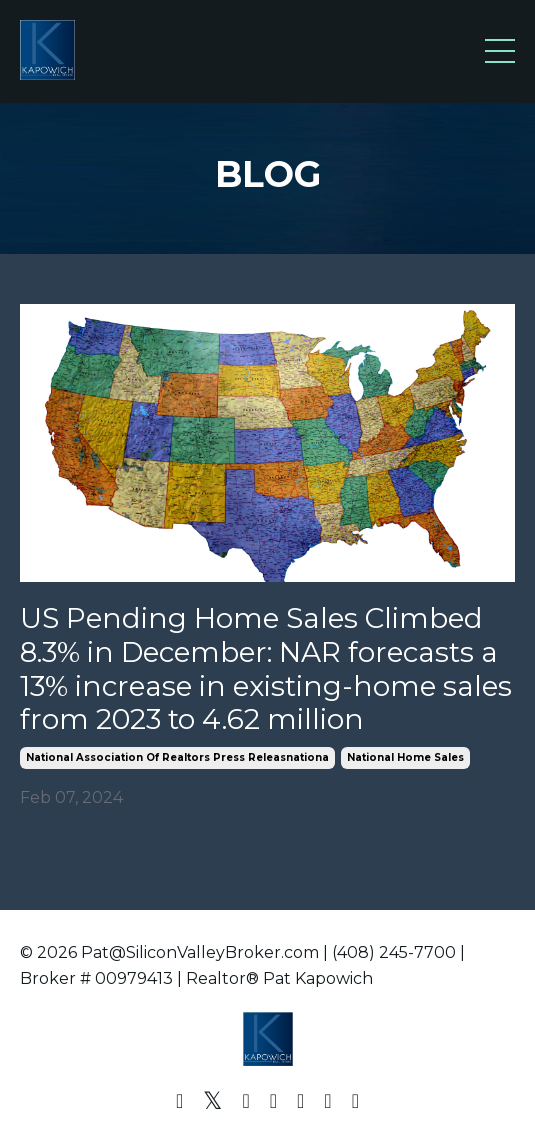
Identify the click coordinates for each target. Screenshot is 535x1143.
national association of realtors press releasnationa (177, 757)
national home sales (405, 757)
